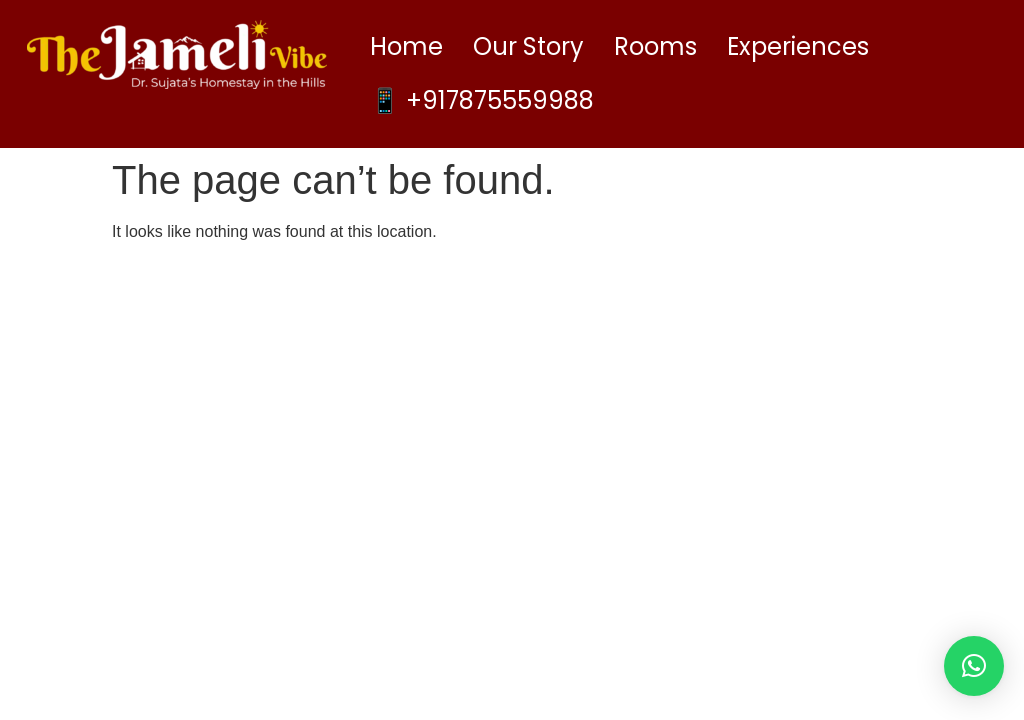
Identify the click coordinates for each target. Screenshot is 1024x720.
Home (406, 46)
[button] (974, 666)
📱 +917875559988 (482, 100)
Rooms (655, 46)
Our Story (528, 46)
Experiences (798, 46)
